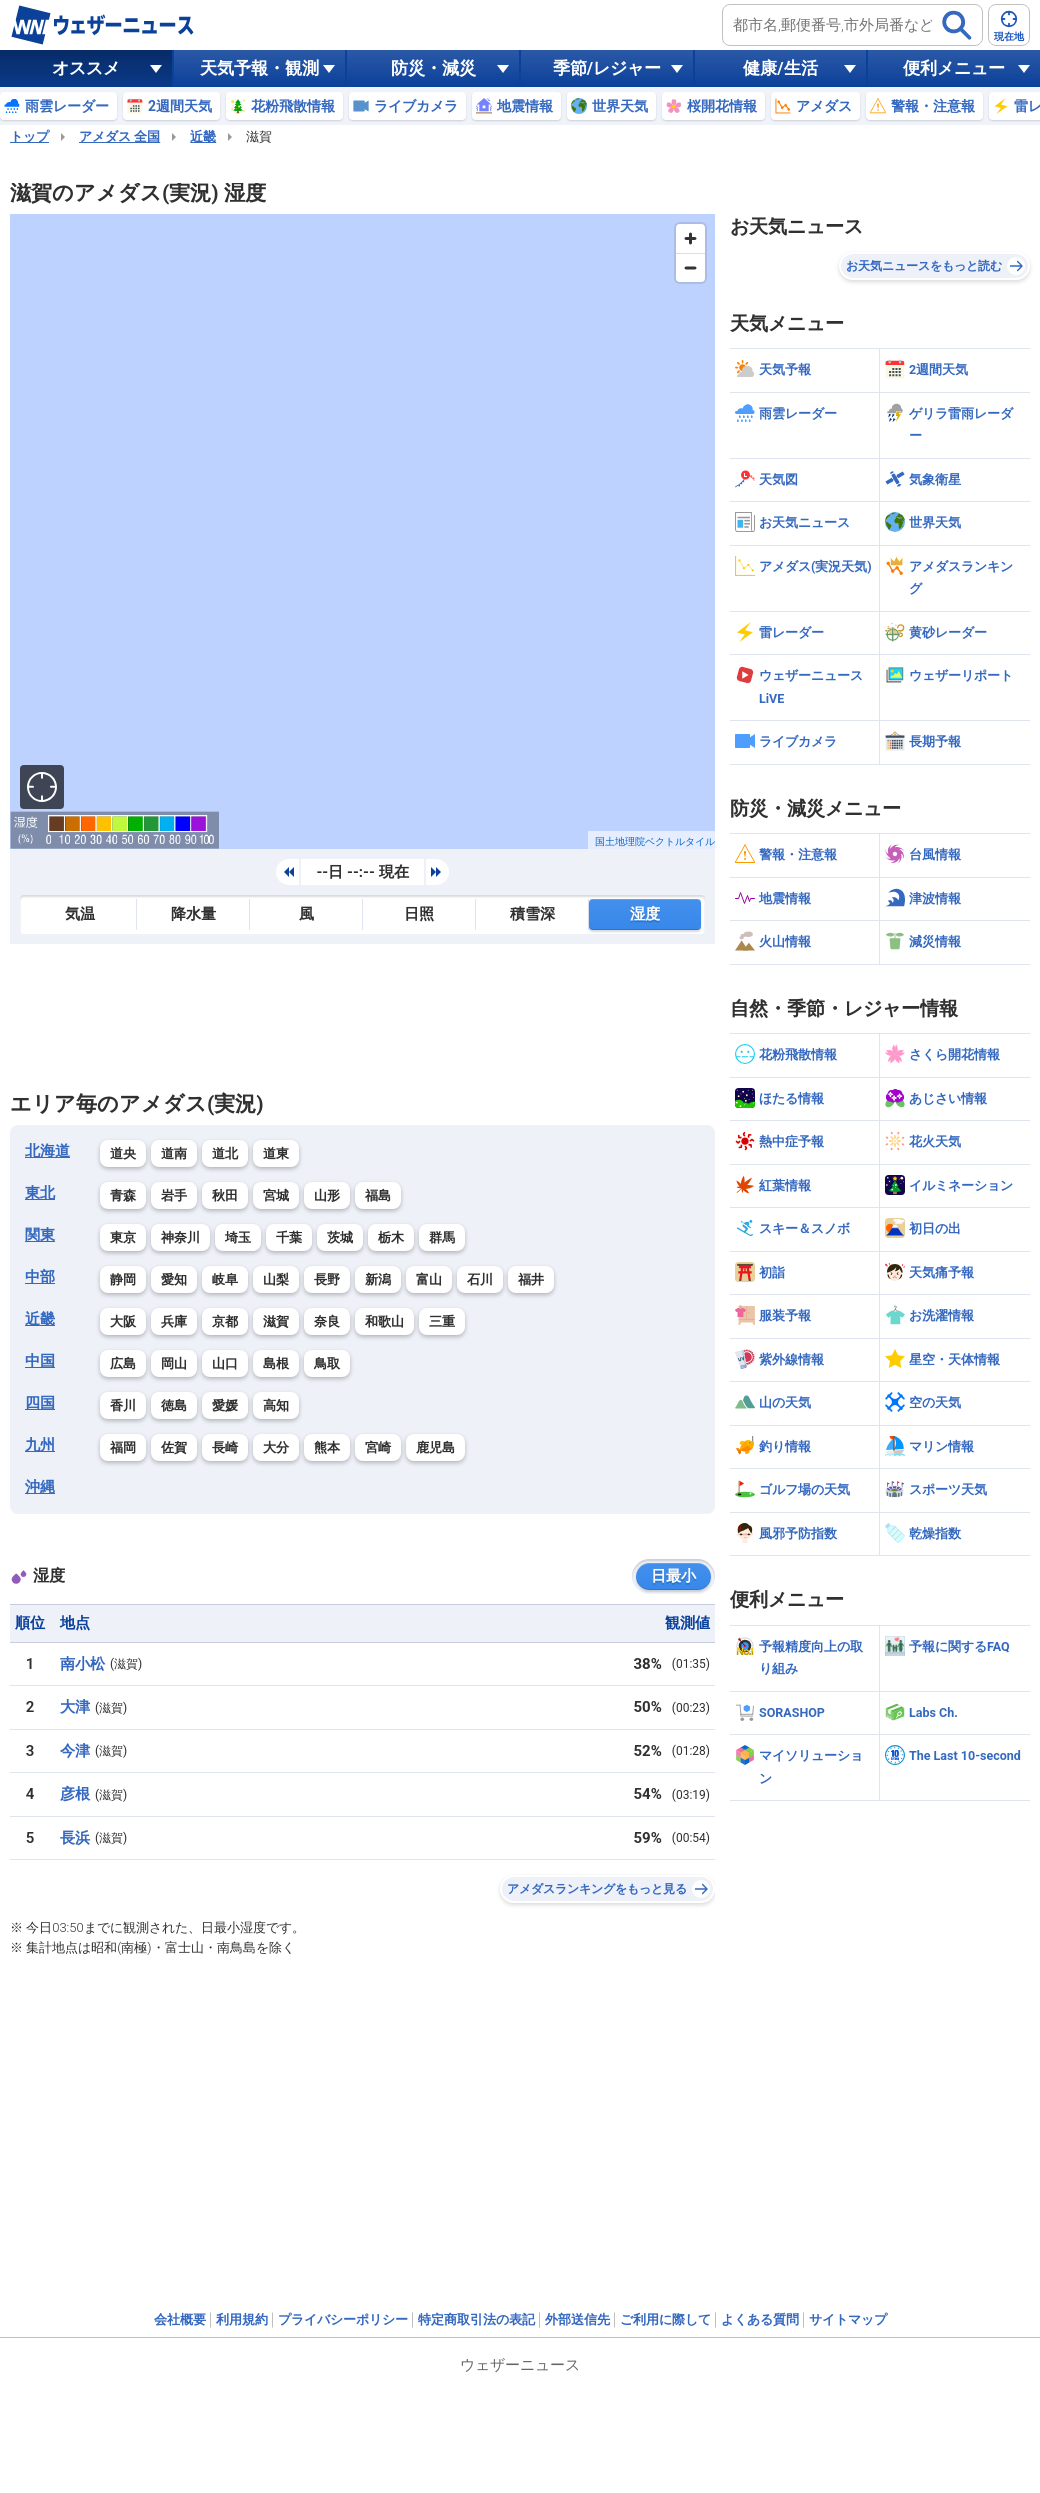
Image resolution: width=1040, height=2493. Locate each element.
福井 (531, 1279)
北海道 (47, 1151)
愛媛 (225, 1405)
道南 (174, 1153)
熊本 (327, 1447)
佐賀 (174, 1447)
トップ (29, 136)
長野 (327, 1279)
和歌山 (384, 1321)
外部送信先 (577, 2319)
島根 (276, 1363)
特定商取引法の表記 (476, 2319)
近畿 (203, 136)
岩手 (174, 1195)
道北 (225, 1153)
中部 (40, 1277)
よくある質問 (760, 2319)
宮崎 (378, 1447)
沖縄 (40, 1487)
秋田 (225, 1195)
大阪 (123, 1321)
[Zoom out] (690, 267)
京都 (225, 1321)
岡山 (174, 1363)
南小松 (82, 1664)
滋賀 (276, 1321)
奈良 (327, 1321)
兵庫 (174, 1321)
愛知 (174, 1279)
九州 (40, 1445)
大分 (276, 1447)
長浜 (75, 1838)
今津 (75, 1751)
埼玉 (238, 1237)
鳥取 (327, 1363)
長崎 (225, 1447)
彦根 (75, 1794)
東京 (123, 1237)
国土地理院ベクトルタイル (655, 841)
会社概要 (180, 2319)
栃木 (391, 1237)
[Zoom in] (690, 238)
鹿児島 (435, 1447)
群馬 (442, 1237)
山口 (225, 1363)
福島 (378, 1195)
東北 (40, 1193)
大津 (75, 1707)
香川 (123, 1405)
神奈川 (180, 1237)
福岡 (123, 1447)
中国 (40, 1361)
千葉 (289, 1237)
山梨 (276, 1279)
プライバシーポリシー (343, 2319)
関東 (40, 1235)
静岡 (123, 1279)
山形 (327, 1195)
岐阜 (225, 1279)
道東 (276, 1153)
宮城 (276, 1195)
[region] (362, 531)
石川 (480, 1279)
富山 (429, 1279)
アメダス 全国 (119, 136)
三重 (442, 1321)
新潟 (378, 1279)
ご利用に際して (665, 2319)
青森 (123, 1195)
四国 (40, 1403)
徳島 (174, 1405)
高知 (276, 1405)
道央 (123, 1153)
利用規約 (242, 2319)
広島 (123, 1363)
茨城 (340, 1237)
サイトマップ (848, 2319)
